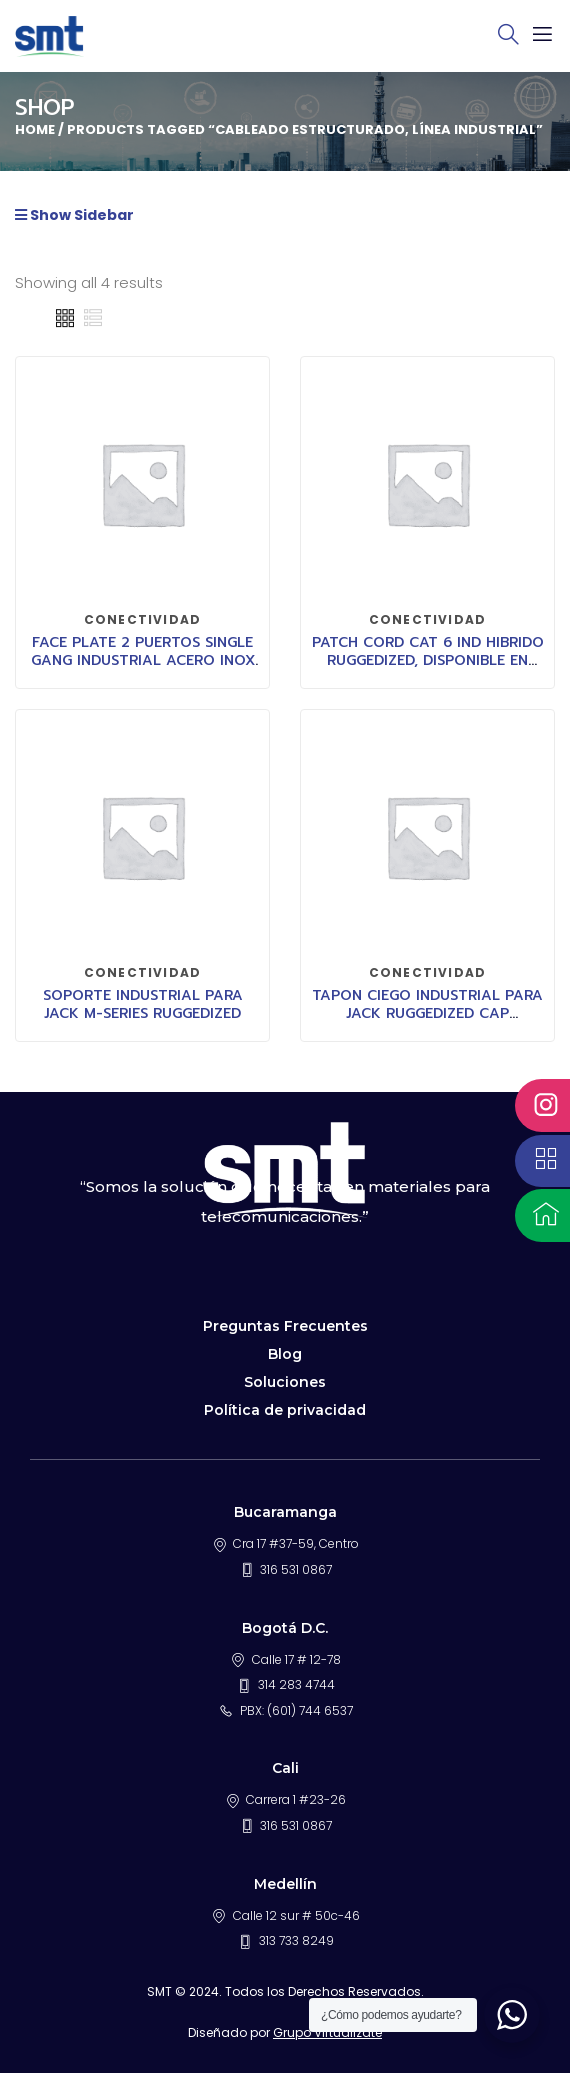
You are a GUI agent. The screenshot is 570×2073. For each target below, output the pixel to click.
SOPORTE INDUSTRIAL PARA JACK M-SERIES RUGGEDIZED (143, 1004)
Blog (285, 1354)
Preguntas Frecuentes (285, 1326)
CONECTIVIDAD (142, 619)
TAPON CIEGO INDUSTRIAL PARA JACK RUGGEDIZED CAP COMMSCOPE (427, 1013)
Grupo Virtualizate (327, 2032)
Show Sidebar (74, 215)
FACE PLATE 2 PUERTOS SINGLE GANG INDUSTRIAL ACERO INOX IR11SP (143, 660)
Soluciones (285, 1382)
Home (35, 129)
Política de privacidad (285, 1410)
